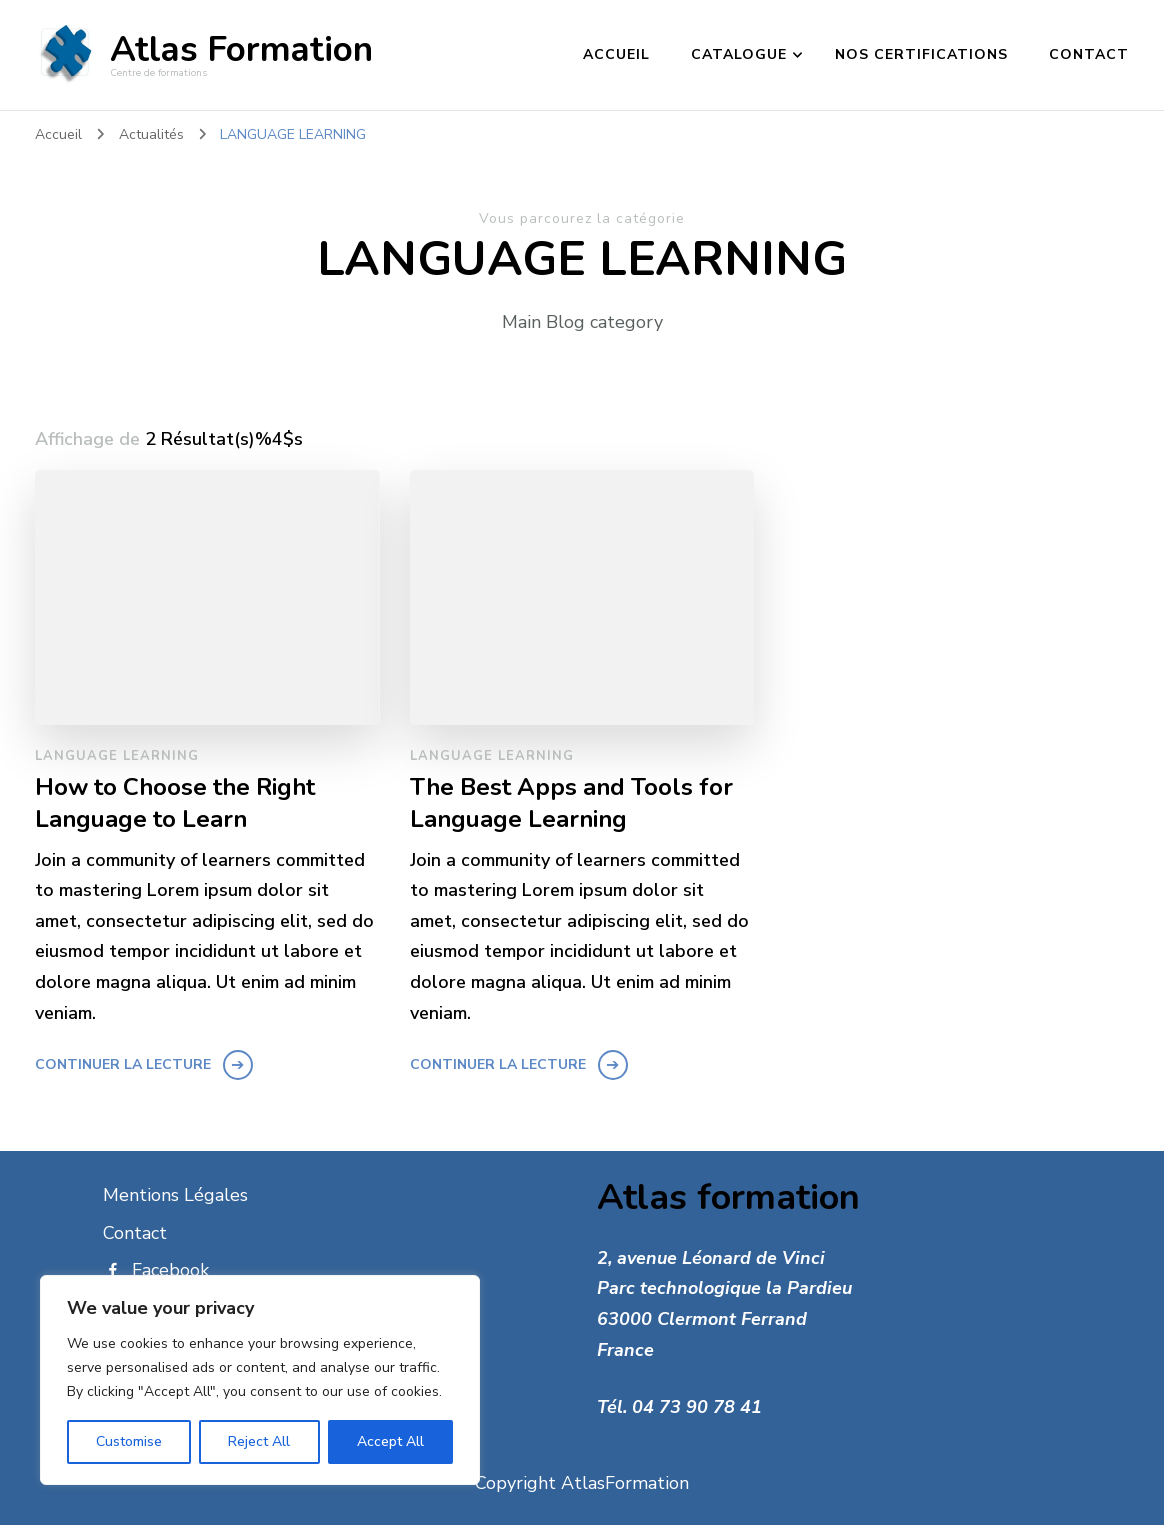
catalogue (739, 54)
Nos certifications (921, 54)
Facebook (156, 1270)
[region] (260, 1380)
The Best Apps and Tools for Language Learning (571, 803)
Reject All (259, 1441)
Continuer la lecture (123, 1064)
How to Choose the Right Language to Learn (175, 803)
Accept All (390, 1441)
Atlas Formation (241, 49)
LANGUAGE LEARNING (117, 756)
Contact (1089, 54)
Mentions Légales (175, 1195)
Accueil (616, 54)
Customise (129, 1441)
